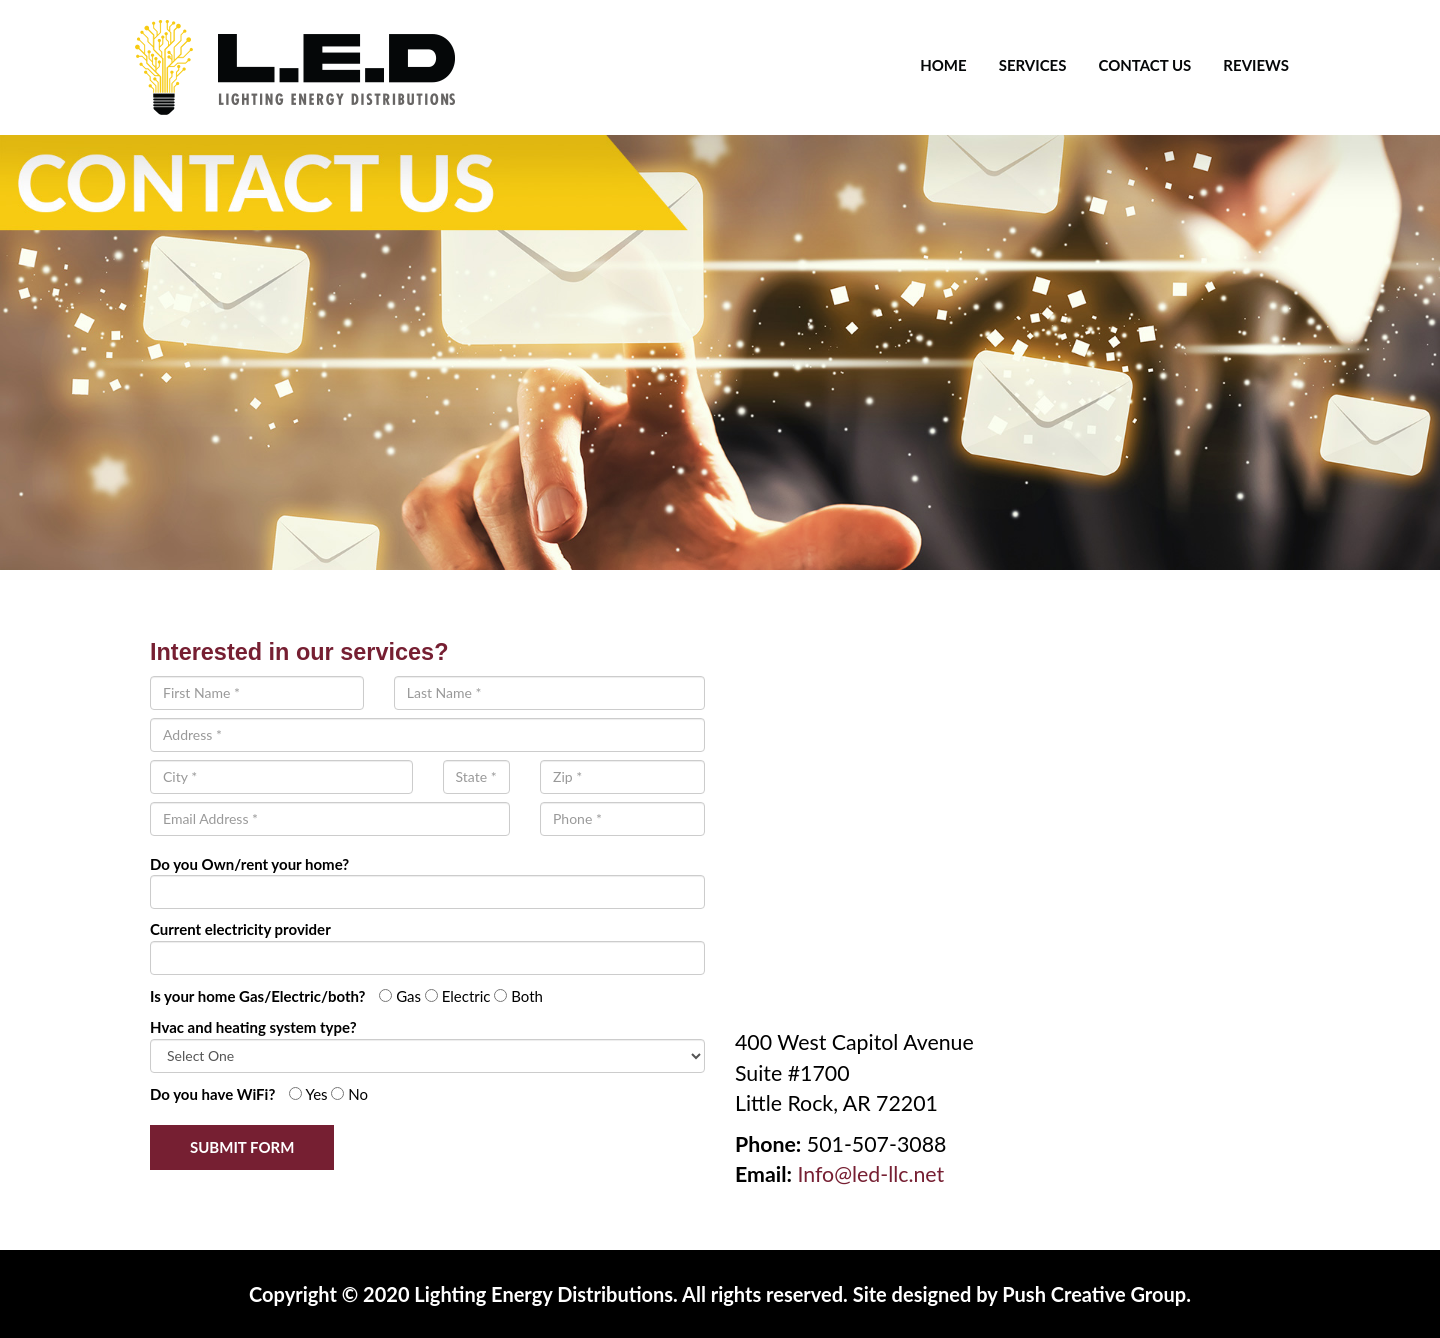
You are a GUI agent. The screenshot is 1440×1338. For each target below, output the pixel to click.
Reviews (1256, 65)
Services (1033, 65)
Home (943, 65)
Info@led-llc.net (870, 1174)
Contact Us (1144, 65)
